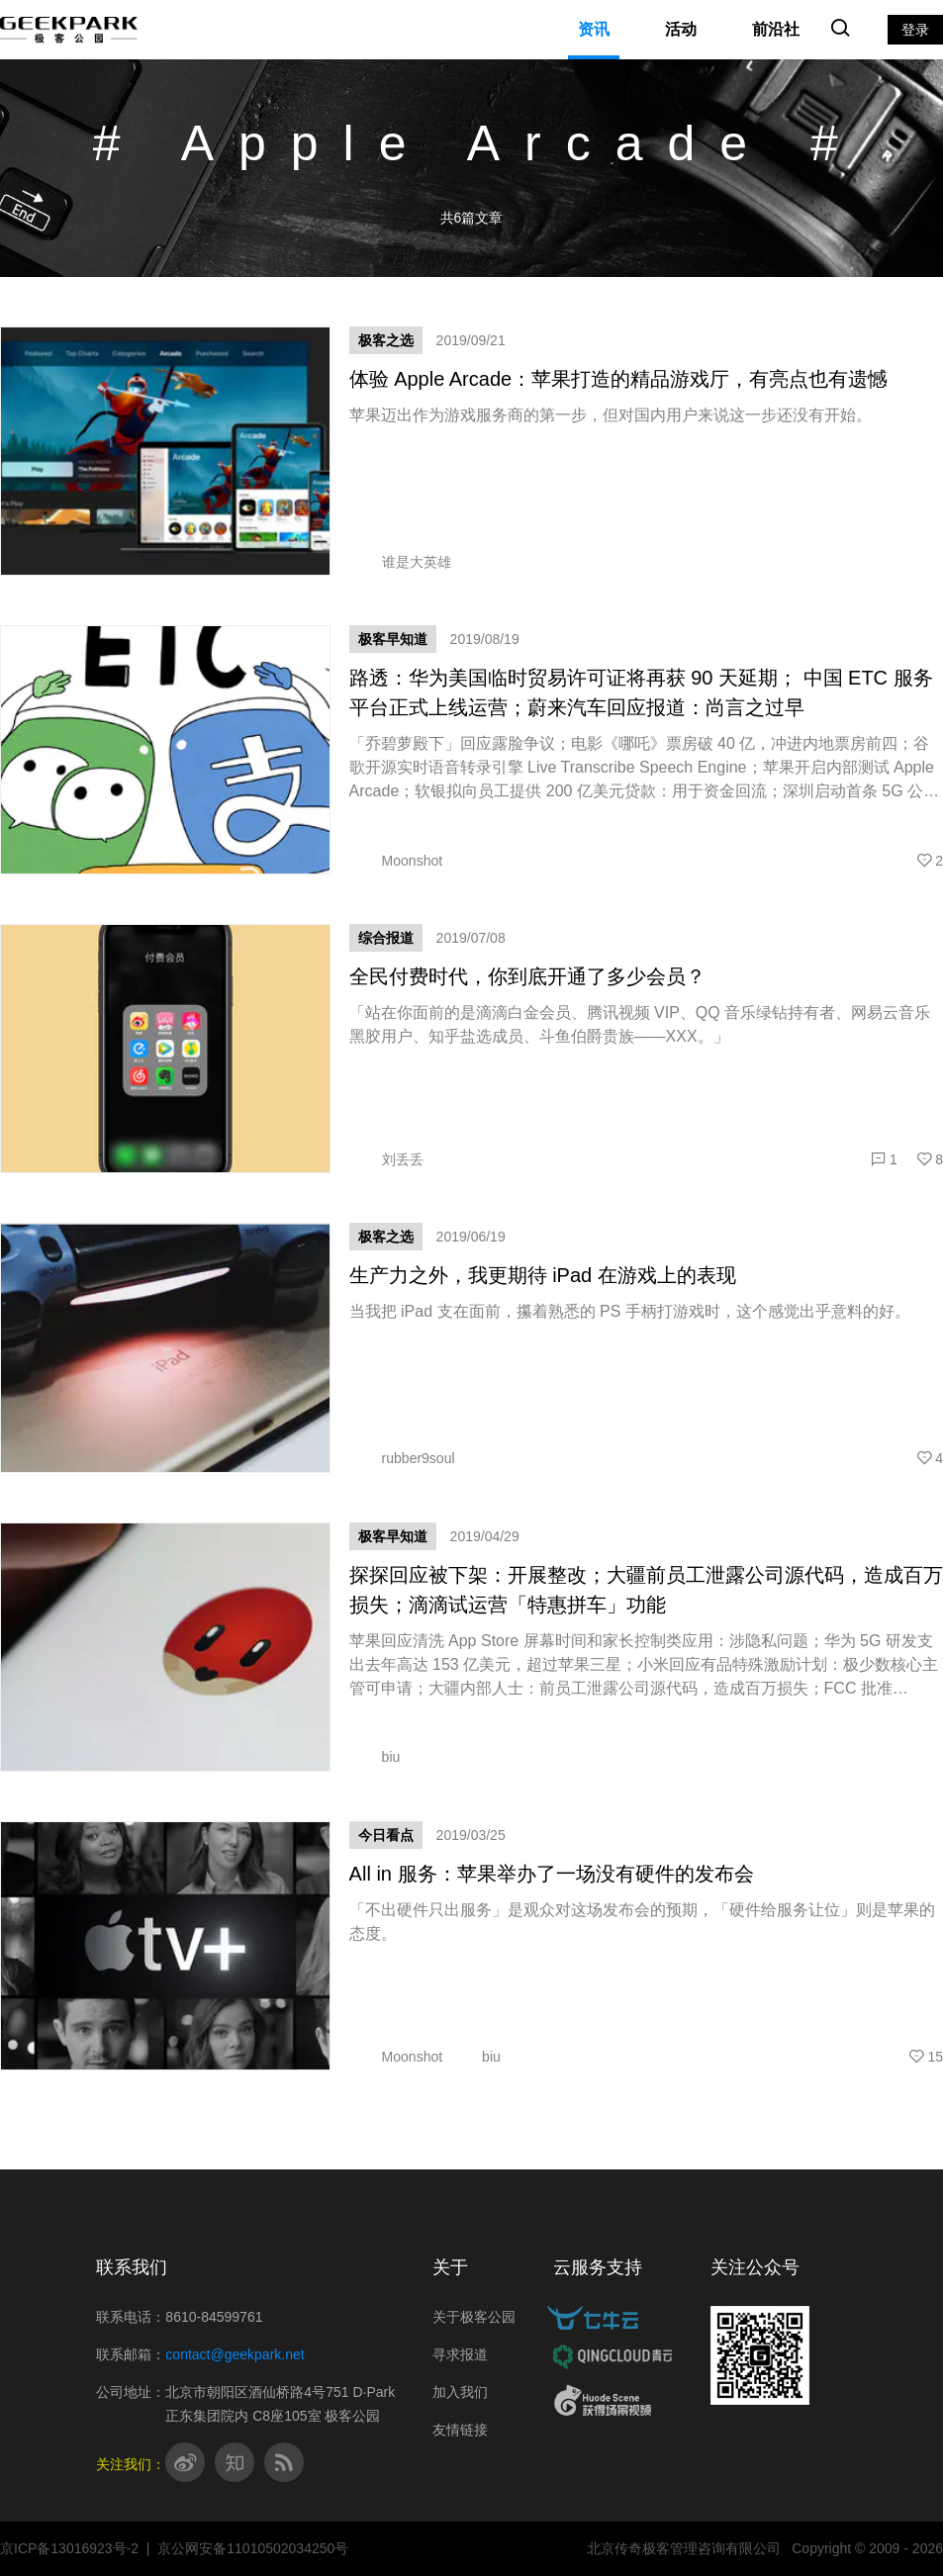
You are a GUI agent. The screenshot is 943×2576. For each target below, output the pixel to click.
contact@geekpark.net (234, 2354)
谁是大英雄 (400, 562)
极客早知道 (392, 639)
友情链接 (460, 2430)
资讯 (594, 29)
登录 (915, 30)
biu (375, 1757)
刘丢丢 (386, 1159)
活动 (681, 29)
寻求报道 (460, 2354)
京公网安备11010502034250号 (252, 2548)
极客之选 (386, 340)
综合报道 (386, 938)
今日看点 (386, 1835)
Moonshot (395, 861)
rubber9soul (402, 1458)
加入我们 (460, 2392)
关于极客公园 (474, 2317)
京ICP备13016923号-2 (69, 2548)
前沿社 (776, 29)
